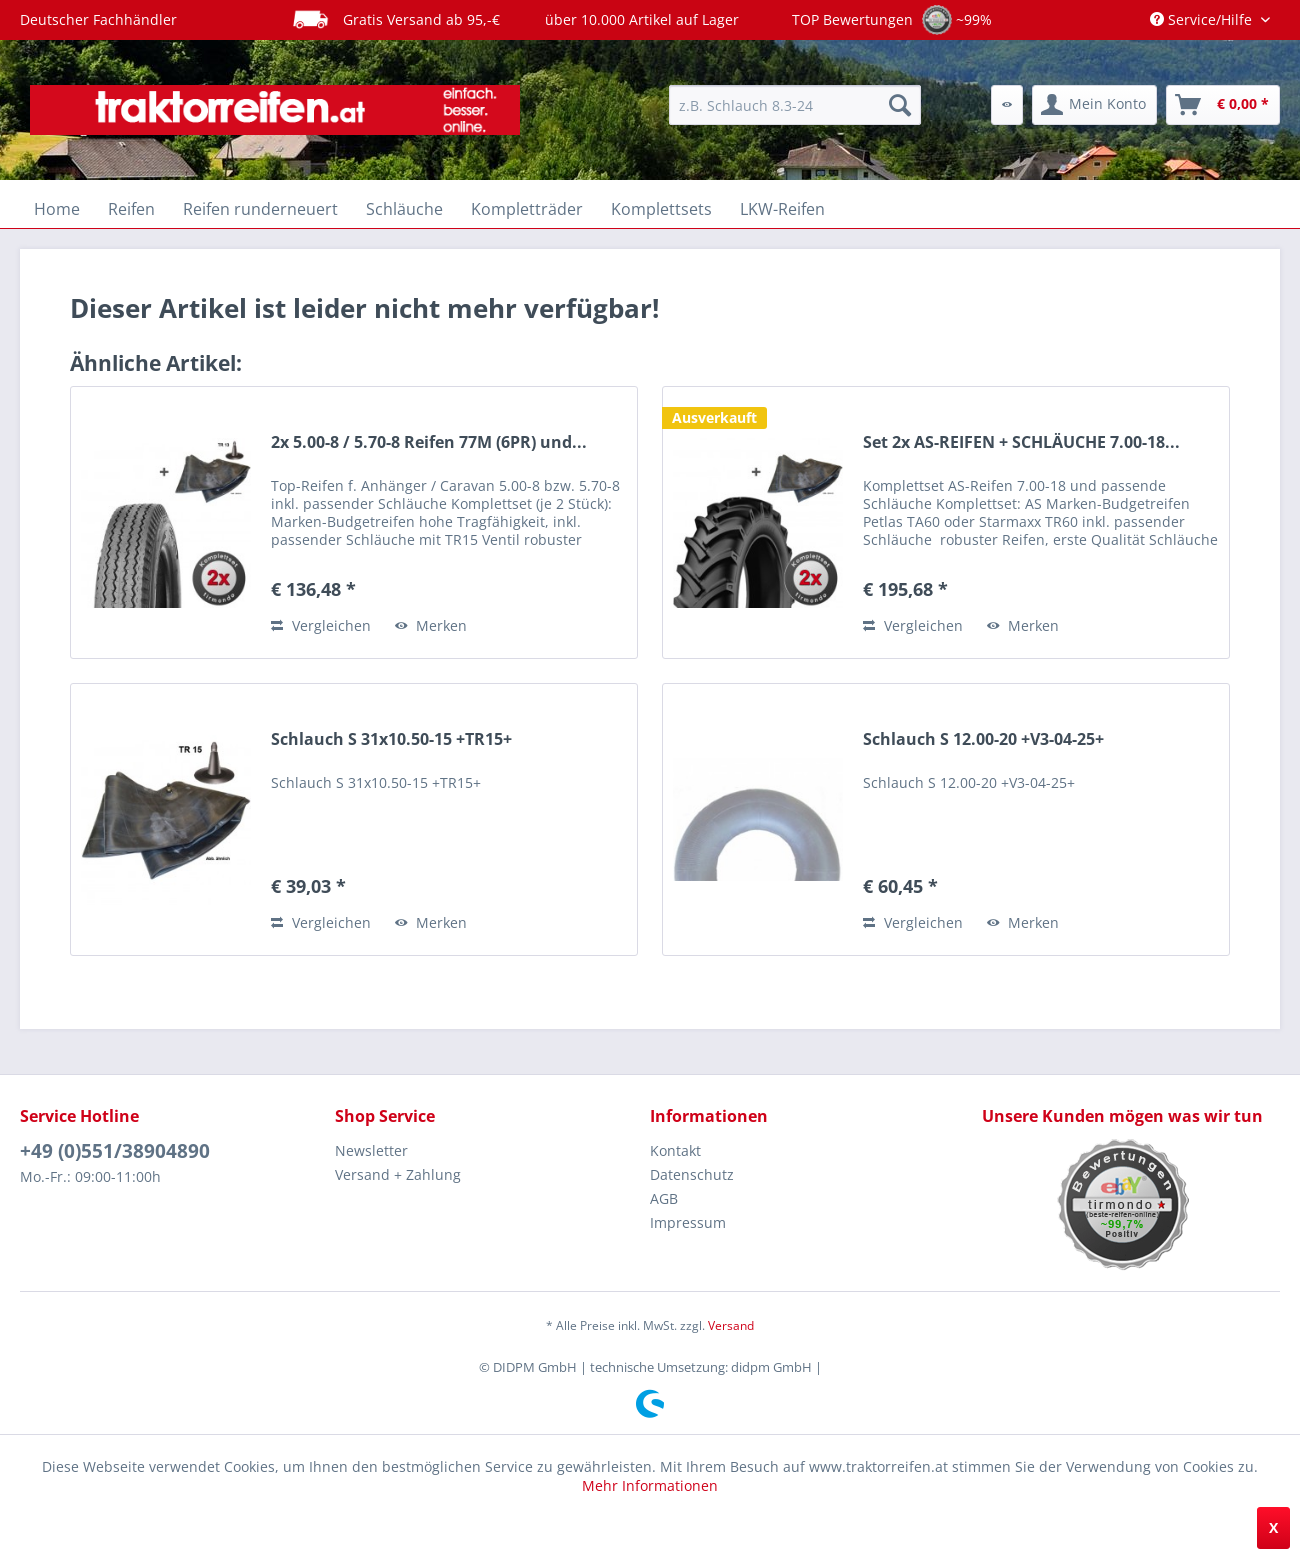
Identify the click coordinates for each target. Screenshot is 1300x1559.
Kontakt (675, 1150)
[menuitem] (795, 105)
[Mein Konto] (1094, 105)
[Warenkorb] (1223, 105)
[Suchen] (900, 105)
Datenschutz (692, 1174)
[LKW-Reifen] (782, 209)
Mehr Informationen (650, 1485)
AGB (664, 1198)
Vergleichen (321, 625)
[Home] (57, 209)
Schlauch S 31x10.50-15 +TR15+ (391, 739)
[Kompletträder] (527, 209)
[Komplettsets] (661, 209)
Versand (731, 1325)
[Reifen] (131, 209)
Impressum (688, 1222)
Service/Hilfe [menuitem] (1203, 19)
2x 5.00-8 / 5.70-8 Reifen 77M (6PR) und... (429, 442)
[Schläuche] (404, 209)
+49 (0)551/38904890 (115, 1151)
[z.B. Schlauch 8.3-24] (795, 105)
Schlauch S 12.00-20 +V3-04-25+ (983, 739)
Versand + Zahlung (398, 1174)
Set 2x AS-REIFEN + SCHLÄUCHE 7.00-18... (1021, 442)
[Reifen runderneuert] (260, 209)
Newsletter (371, 1150)
